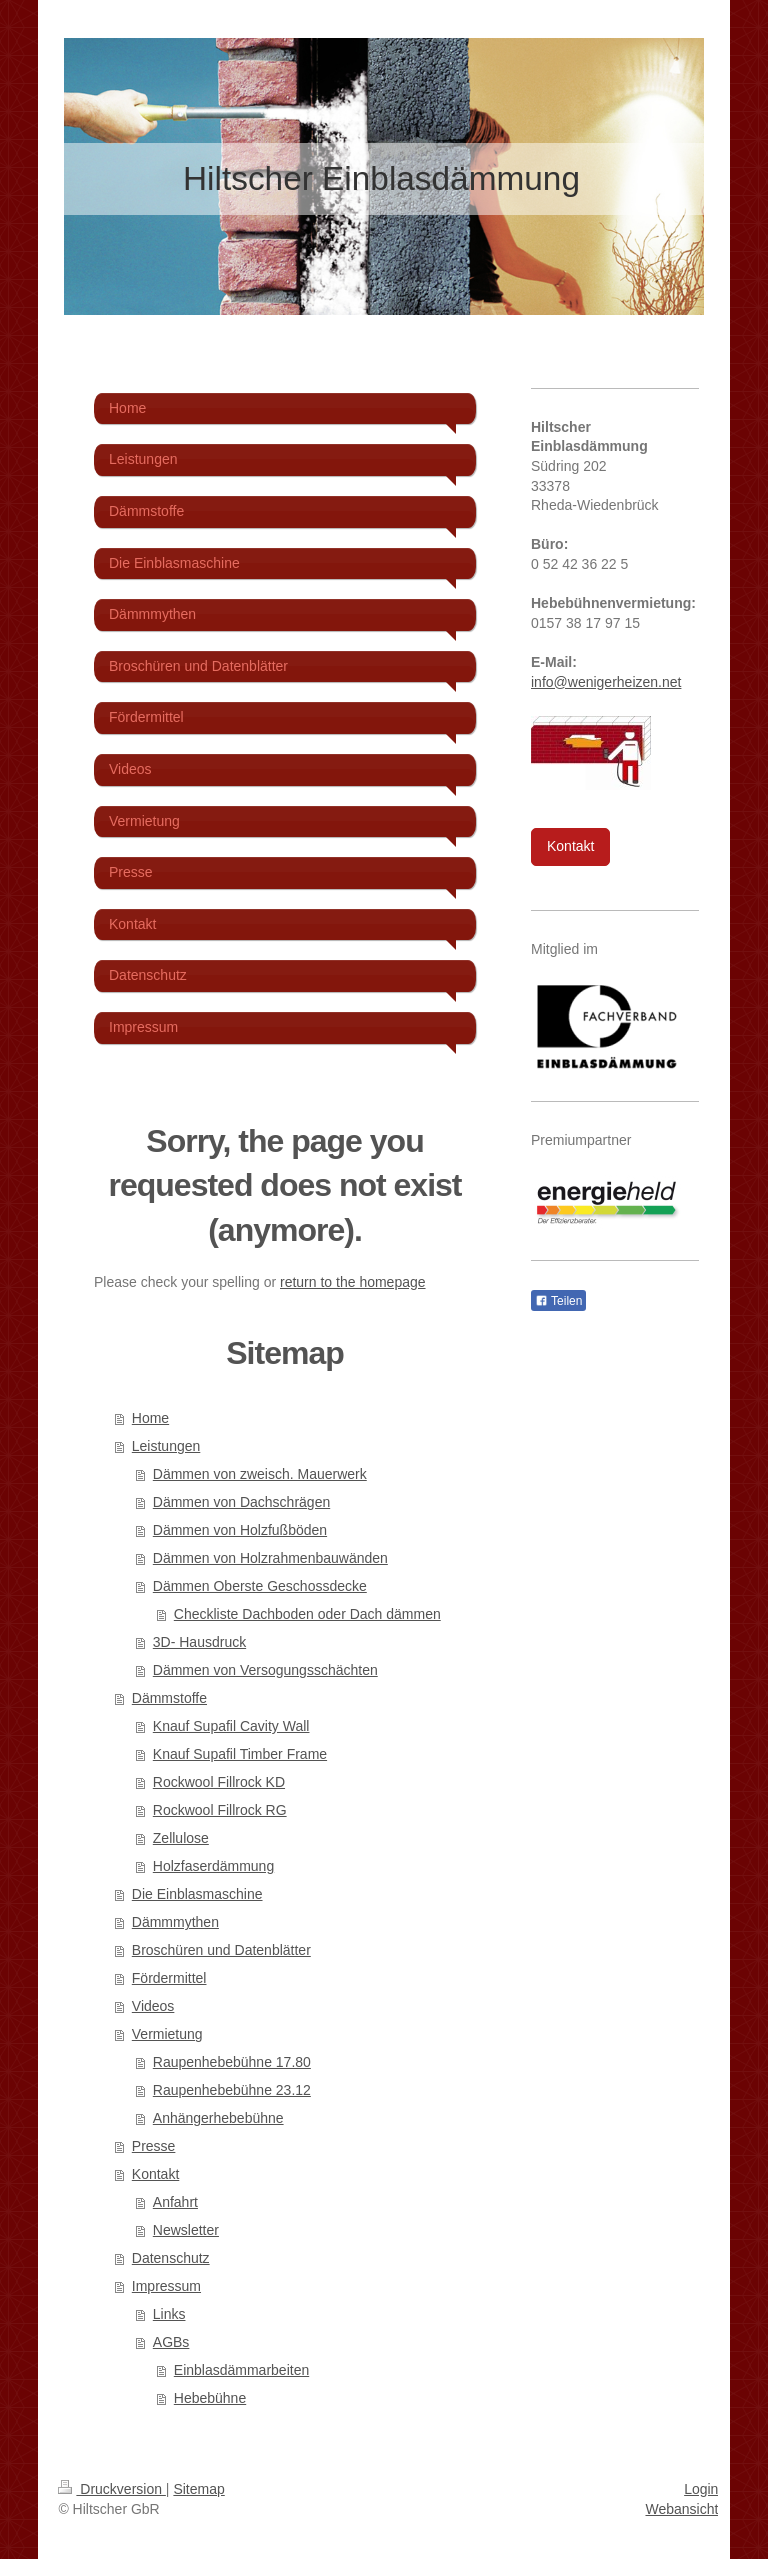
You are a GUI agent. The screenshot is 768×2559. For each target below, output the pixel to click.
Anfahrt (175, 2202)
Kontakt (155, 2174)
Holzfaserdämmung (213, 1866)
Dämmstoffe (169, 1698)
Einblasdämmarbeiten (241, 2370)
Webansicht (681, 2509)
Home (150, 1418)
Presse (154, 2146)
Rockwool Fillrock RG (220, 1810)
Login (701, 2489)
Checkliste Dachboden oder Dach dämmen (307, 1614)
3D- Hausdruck (199, 1642)
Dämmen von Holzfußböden (240, 1530)
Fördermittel (169, 1978)
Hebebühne (210, 2398)
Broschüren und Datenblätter (221, 1950)
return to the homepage (353, 1282)
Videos (153, 2006)
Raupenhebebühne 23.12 (232, 2090)
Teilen (558, 1301)
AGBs (171, 2342)
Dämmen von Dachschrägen (241, 1502)
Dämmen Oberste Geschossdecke (260, 1586)
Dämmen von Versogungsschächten (265, 1670)
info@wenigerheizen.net (606, 682)
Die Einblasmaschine (197, 1894)
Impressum (166, 2286)
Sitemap (198, 2489)
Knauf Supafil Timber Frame (240, 1754)
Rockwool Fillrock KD (219, 1782)
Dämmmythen (175, 1922)
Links (169, 2314)
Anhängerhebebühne (218, 2118)
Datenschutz (171, 2258)
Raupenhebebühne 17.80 (232, 2062)
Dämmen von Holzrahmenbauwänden (270, 1558)
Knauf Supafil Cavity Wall (231, 1726)
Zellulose (181, 1838)
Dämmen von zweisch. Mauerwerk (260, 1474)
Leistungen (166, 1446)
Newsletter (186, 2230)
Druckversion (111, 2489)
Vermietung (167, 2034)
